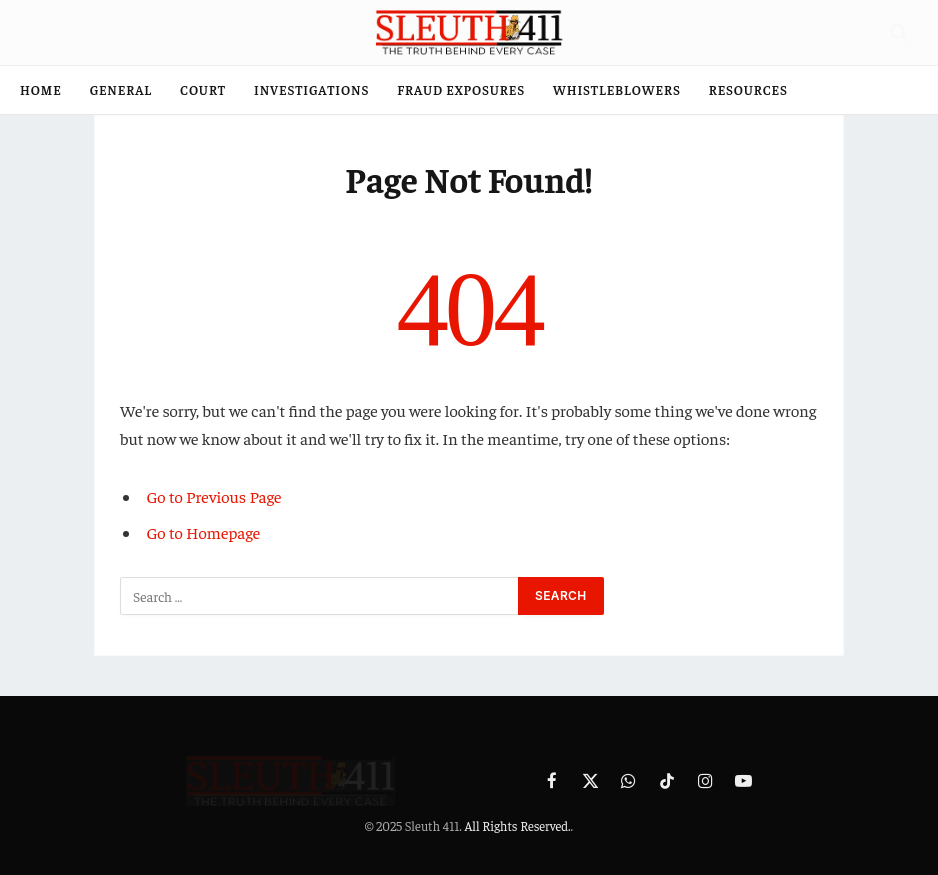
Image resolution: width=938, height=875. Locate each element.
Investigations (311, 89)
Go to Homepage (204, 532)
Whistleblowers (617, 89)
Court (203, 89)
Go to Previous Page (214, 496)
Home (41, 89)
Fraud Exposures (461, 89)
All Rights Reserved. (517, 825)
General (121, 89)
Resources (748, 89)
